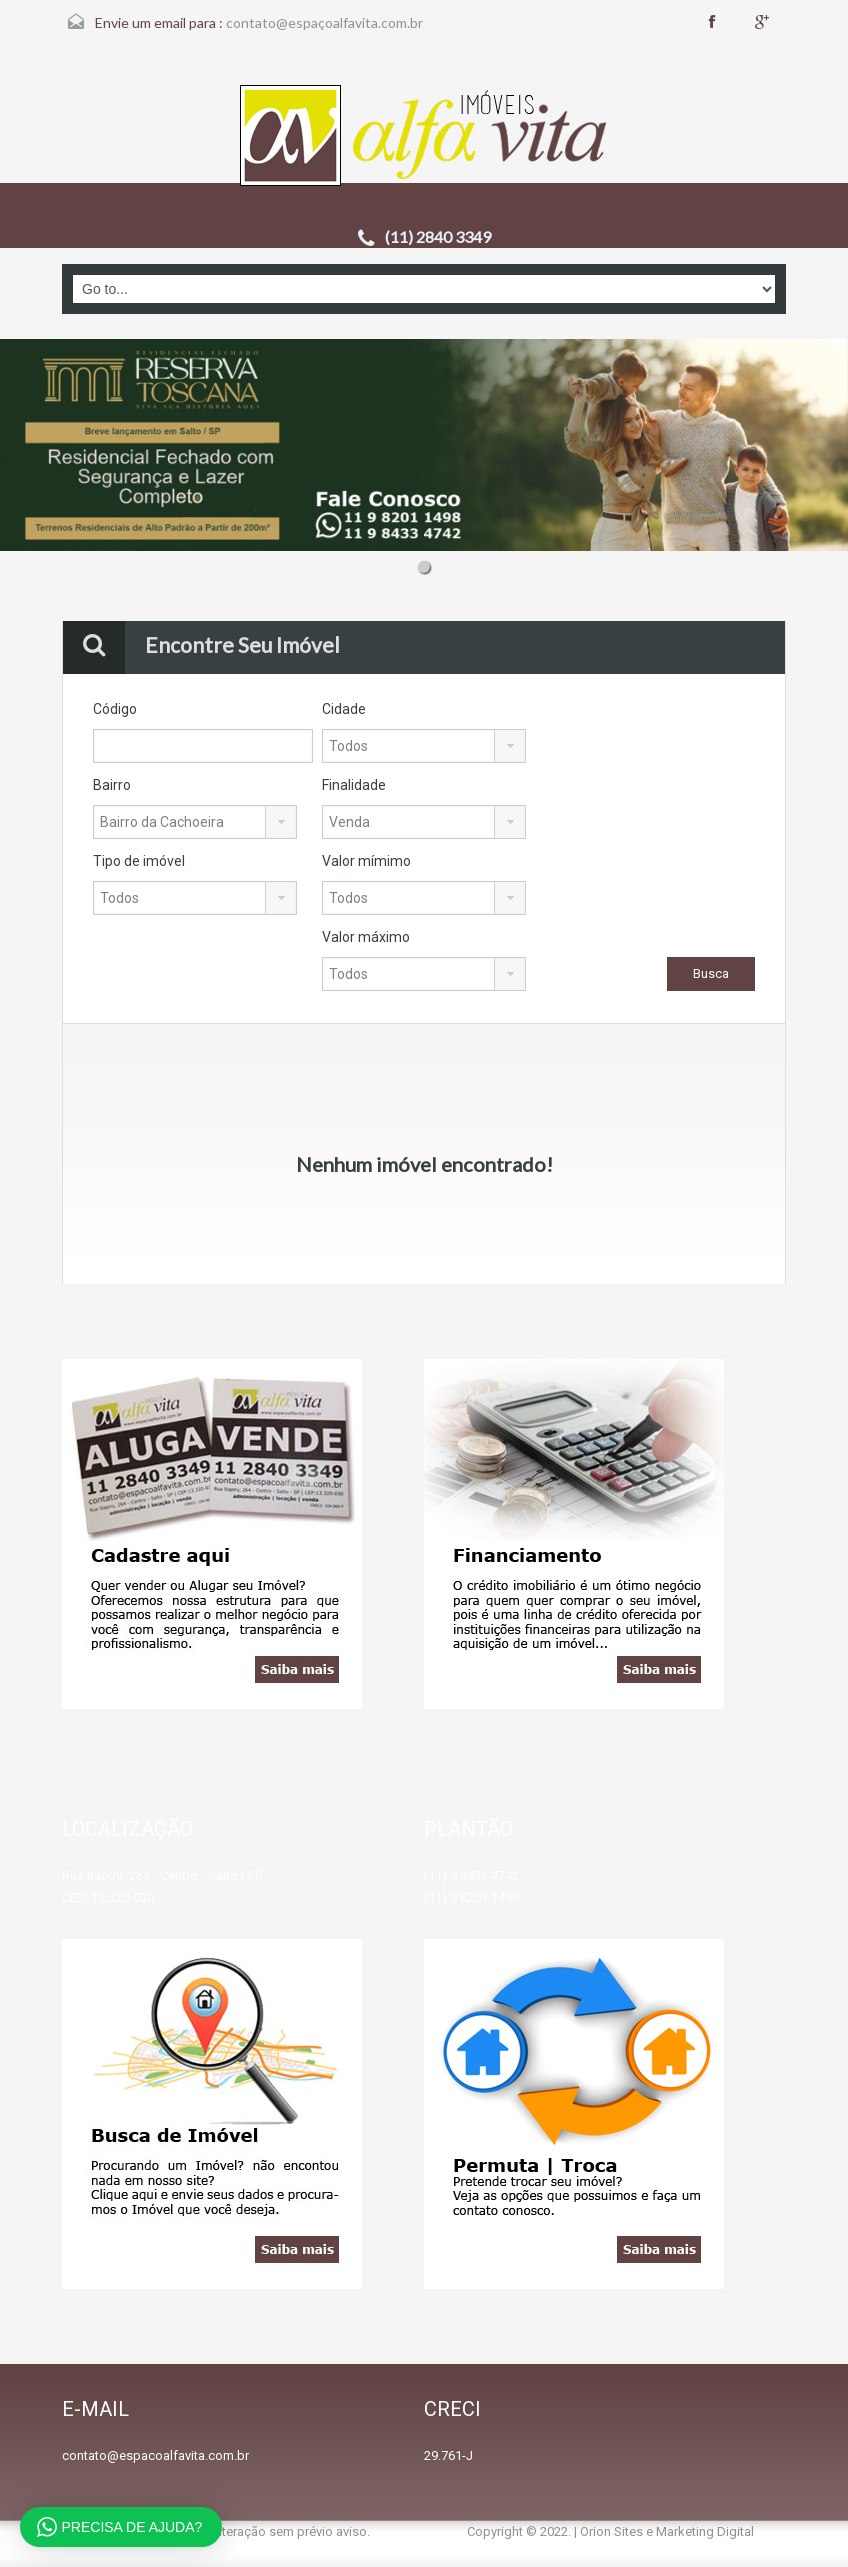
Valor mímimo (366, 861)
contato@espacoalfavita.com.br (155, 2455)
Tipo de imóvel (139, 861)
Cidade (344, 709)
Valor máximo (366, 937)
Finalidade (354, 785)
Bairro (112, 785)
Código (115, 709)
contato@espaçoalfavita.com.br (324, 22)
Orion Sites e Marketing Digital (667, 2531)
